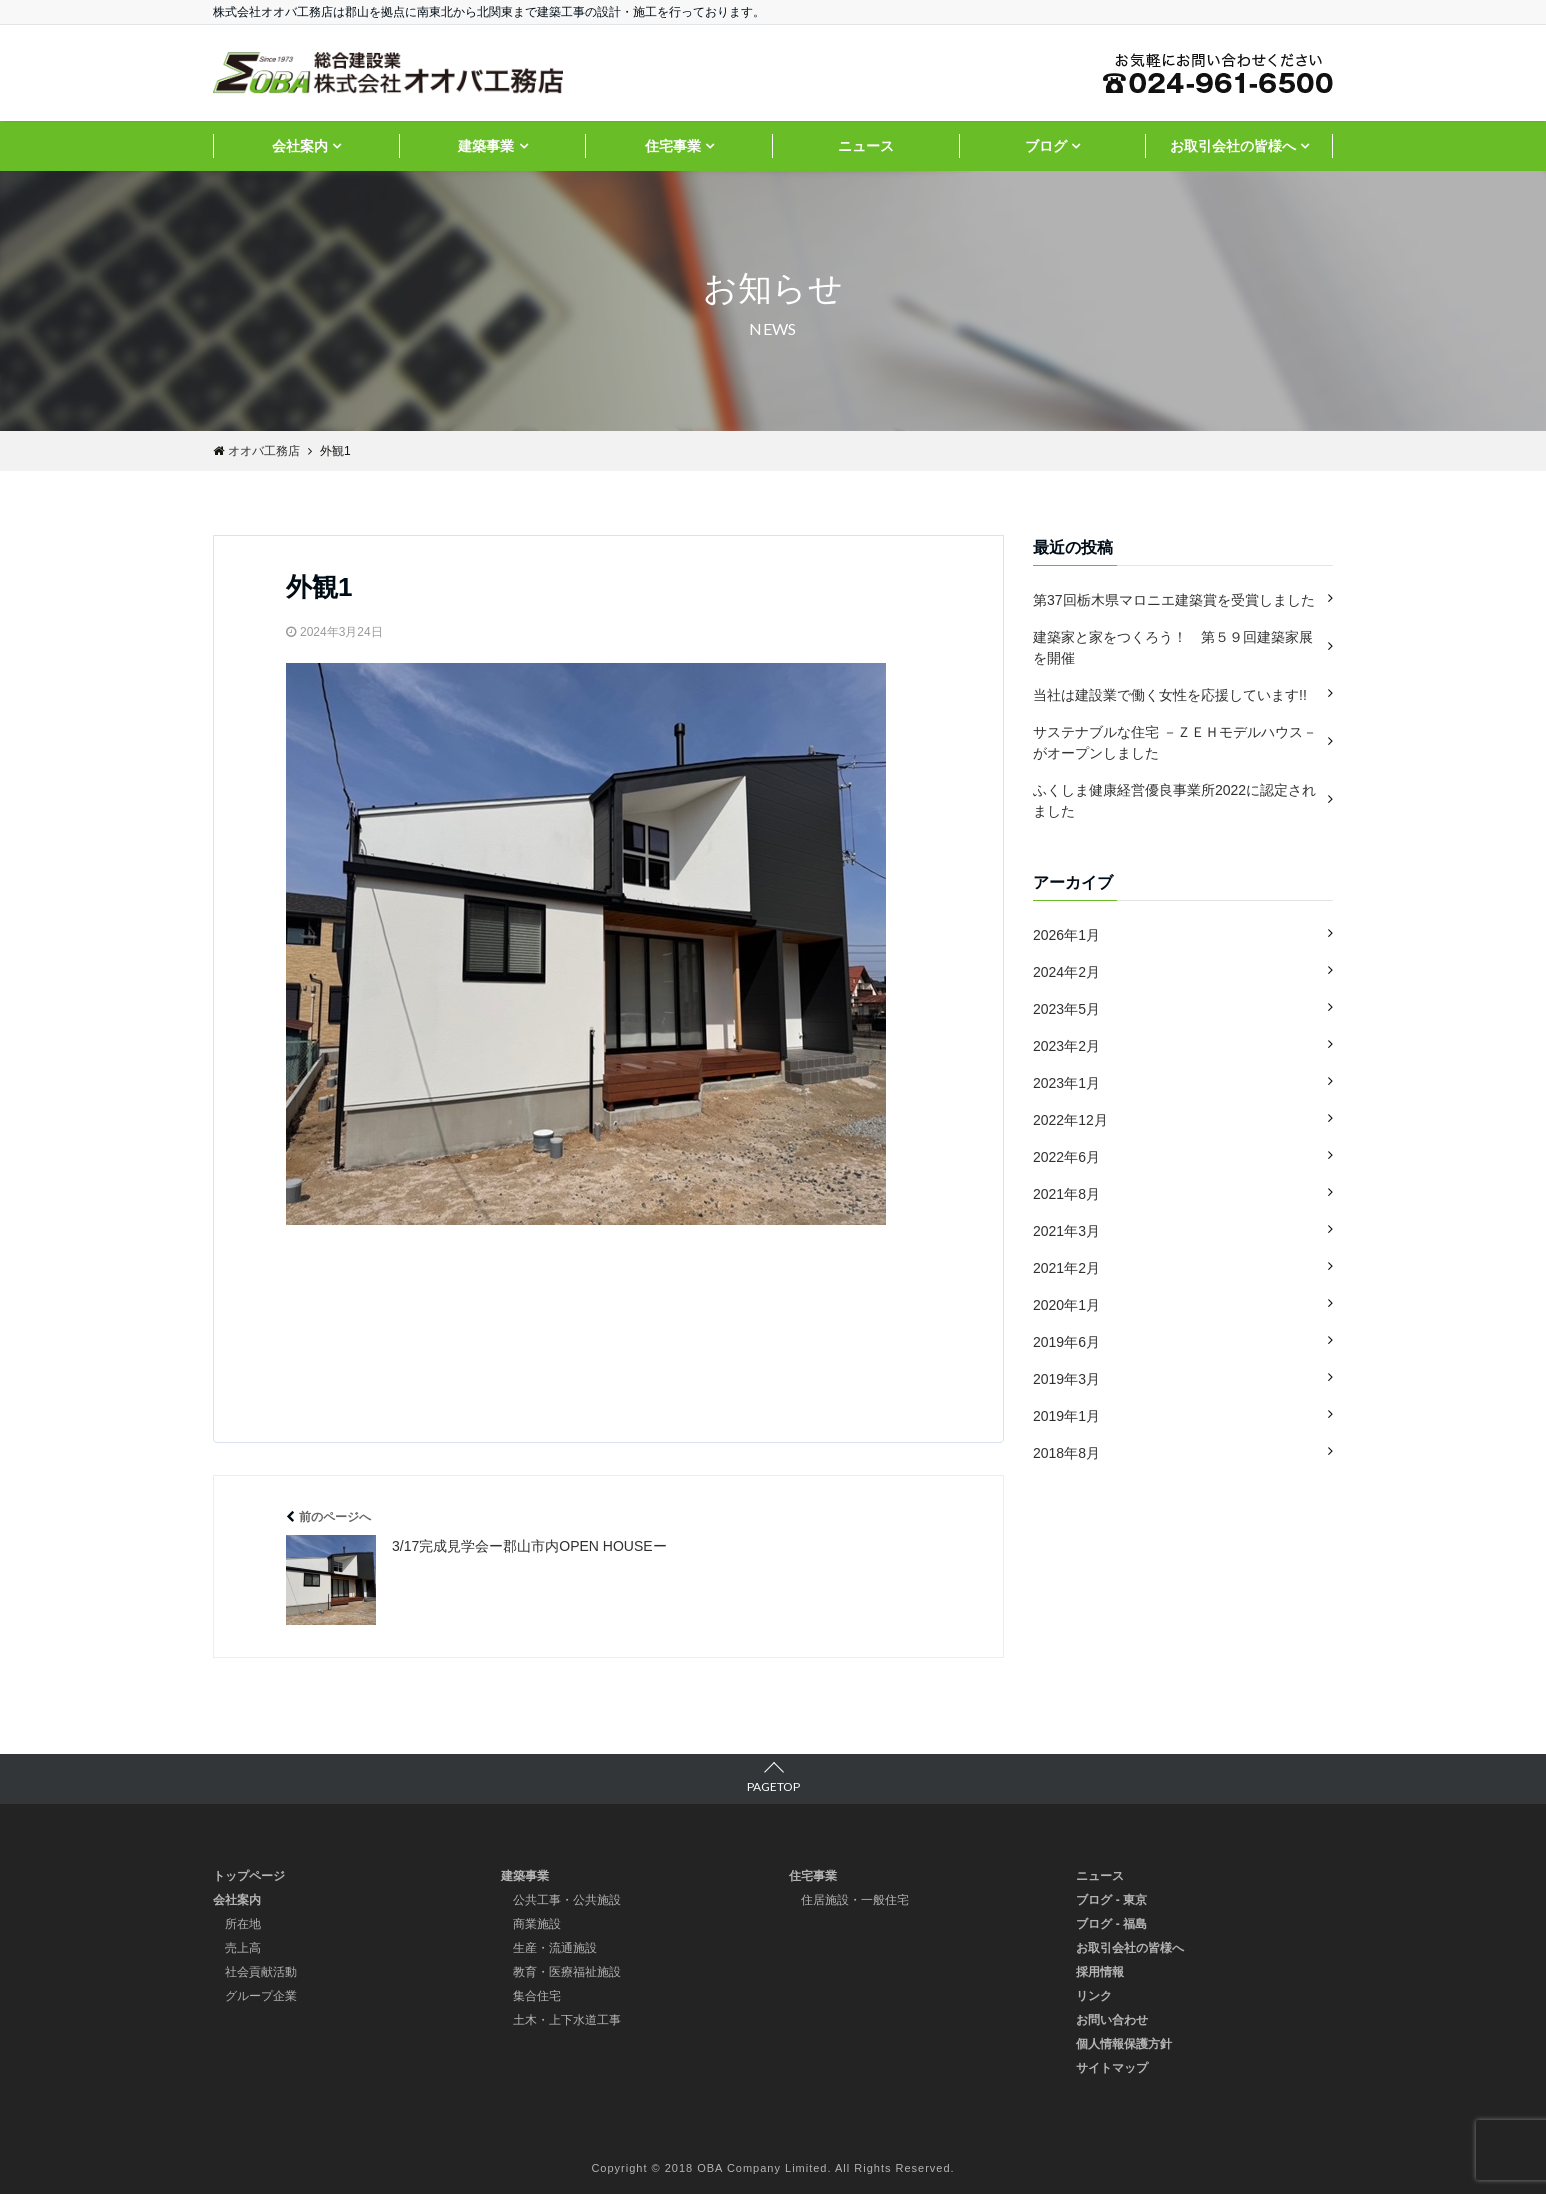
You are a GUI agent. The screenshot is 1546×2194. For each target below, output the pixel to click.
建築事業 (486, 146)
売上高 (243, 1948)
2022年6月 (1066, 1157)
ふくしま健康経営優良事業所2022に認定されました (1174, 800)
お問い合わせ (1112, 2020)
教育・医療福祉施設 (567, 1972)
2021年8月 (1066, 1194)
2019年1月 (1066, 1416)
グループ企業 (261, 1996)
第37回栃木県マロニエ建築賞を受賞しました (1174, 600)
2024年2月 (1066, 972)
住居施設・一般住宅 (855, 1900)
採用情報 (1100, 1972)
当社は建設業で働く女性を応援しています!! (1170, 695)
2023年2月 (1066, 1046)
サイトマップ (1112, 2068)
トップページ (249, 1876)
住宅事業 (673, 146)
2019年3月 (1066, 1379)
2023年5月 (1066, 1009)
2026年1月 (1066, 935)
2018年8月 (1066, 1453)
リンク (1094, 1996)
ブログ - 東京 (1111, 1900)
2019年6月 (1066, 1342)
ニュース (866, 146)
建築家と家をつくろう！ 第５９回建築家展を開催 (1173, 647)
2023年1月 (1066, 1083)
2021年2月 (1066, 1268)
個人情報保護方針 (1124, 2044)
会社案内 (300, 146)
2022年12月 (1070, 1120)
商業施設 (537, 1924)
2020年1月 (1066, 1305)
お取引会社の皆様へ (1233, 146)
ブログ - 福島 (1111, 1924)
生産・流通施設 (555, 1948)
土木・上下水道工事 (567, 2020)
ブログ (1046, 146)
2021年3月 (1066, 1231)
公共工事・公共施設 (567, 1900)
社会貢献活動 (261, 1972)
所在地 (243, 1924)
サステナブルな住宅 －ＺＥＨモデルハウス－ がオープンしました (1175, 742)
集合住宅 (537, 1996)
